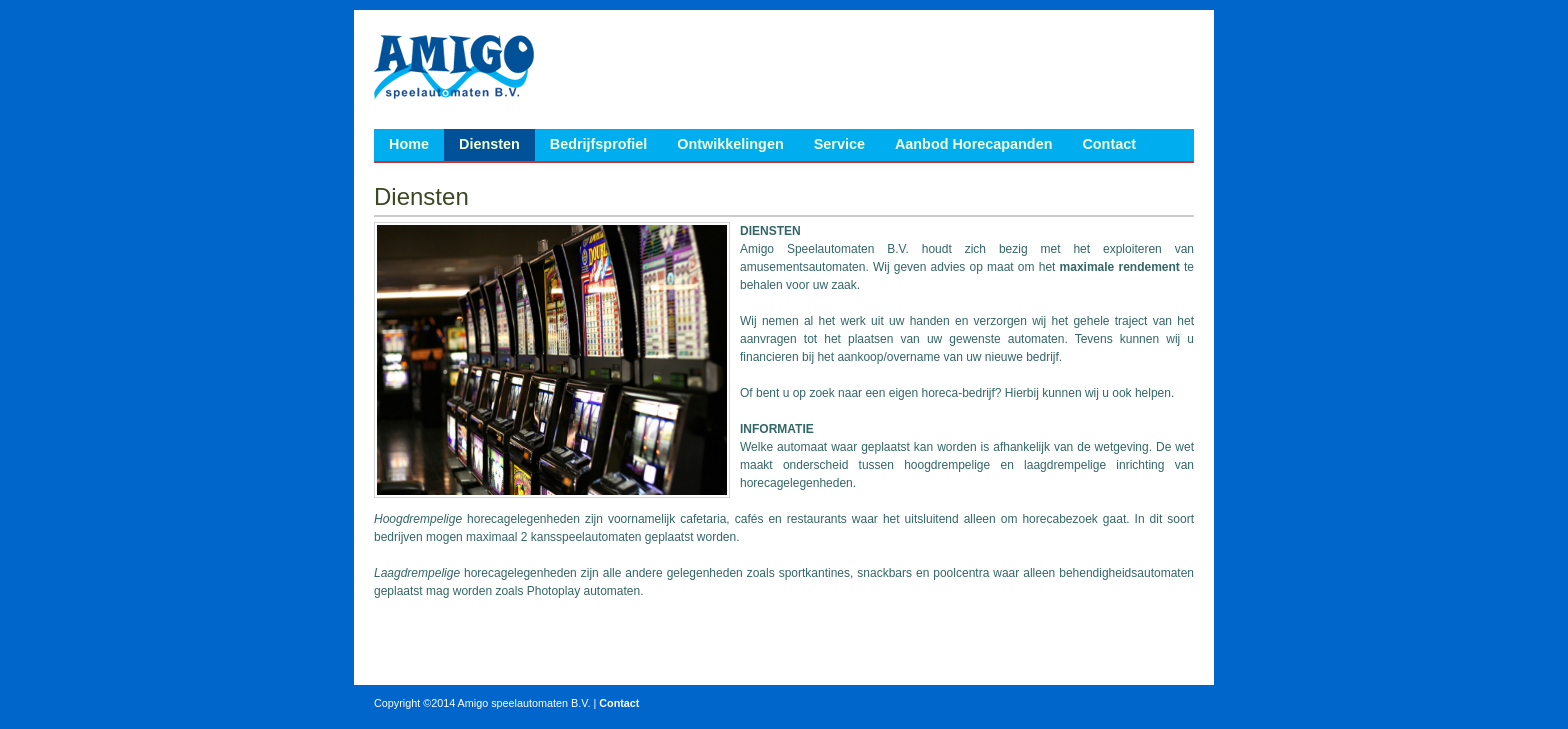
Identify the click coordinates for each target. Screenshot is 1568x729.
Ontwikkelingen (730, 144)
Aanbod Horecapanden (974, 144)
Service (839, 144)
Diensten (489, 144)
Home (409, 144)
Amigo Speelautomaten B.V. (454, 66)
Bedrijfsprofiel (599, 144)
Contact (1109, 144)
